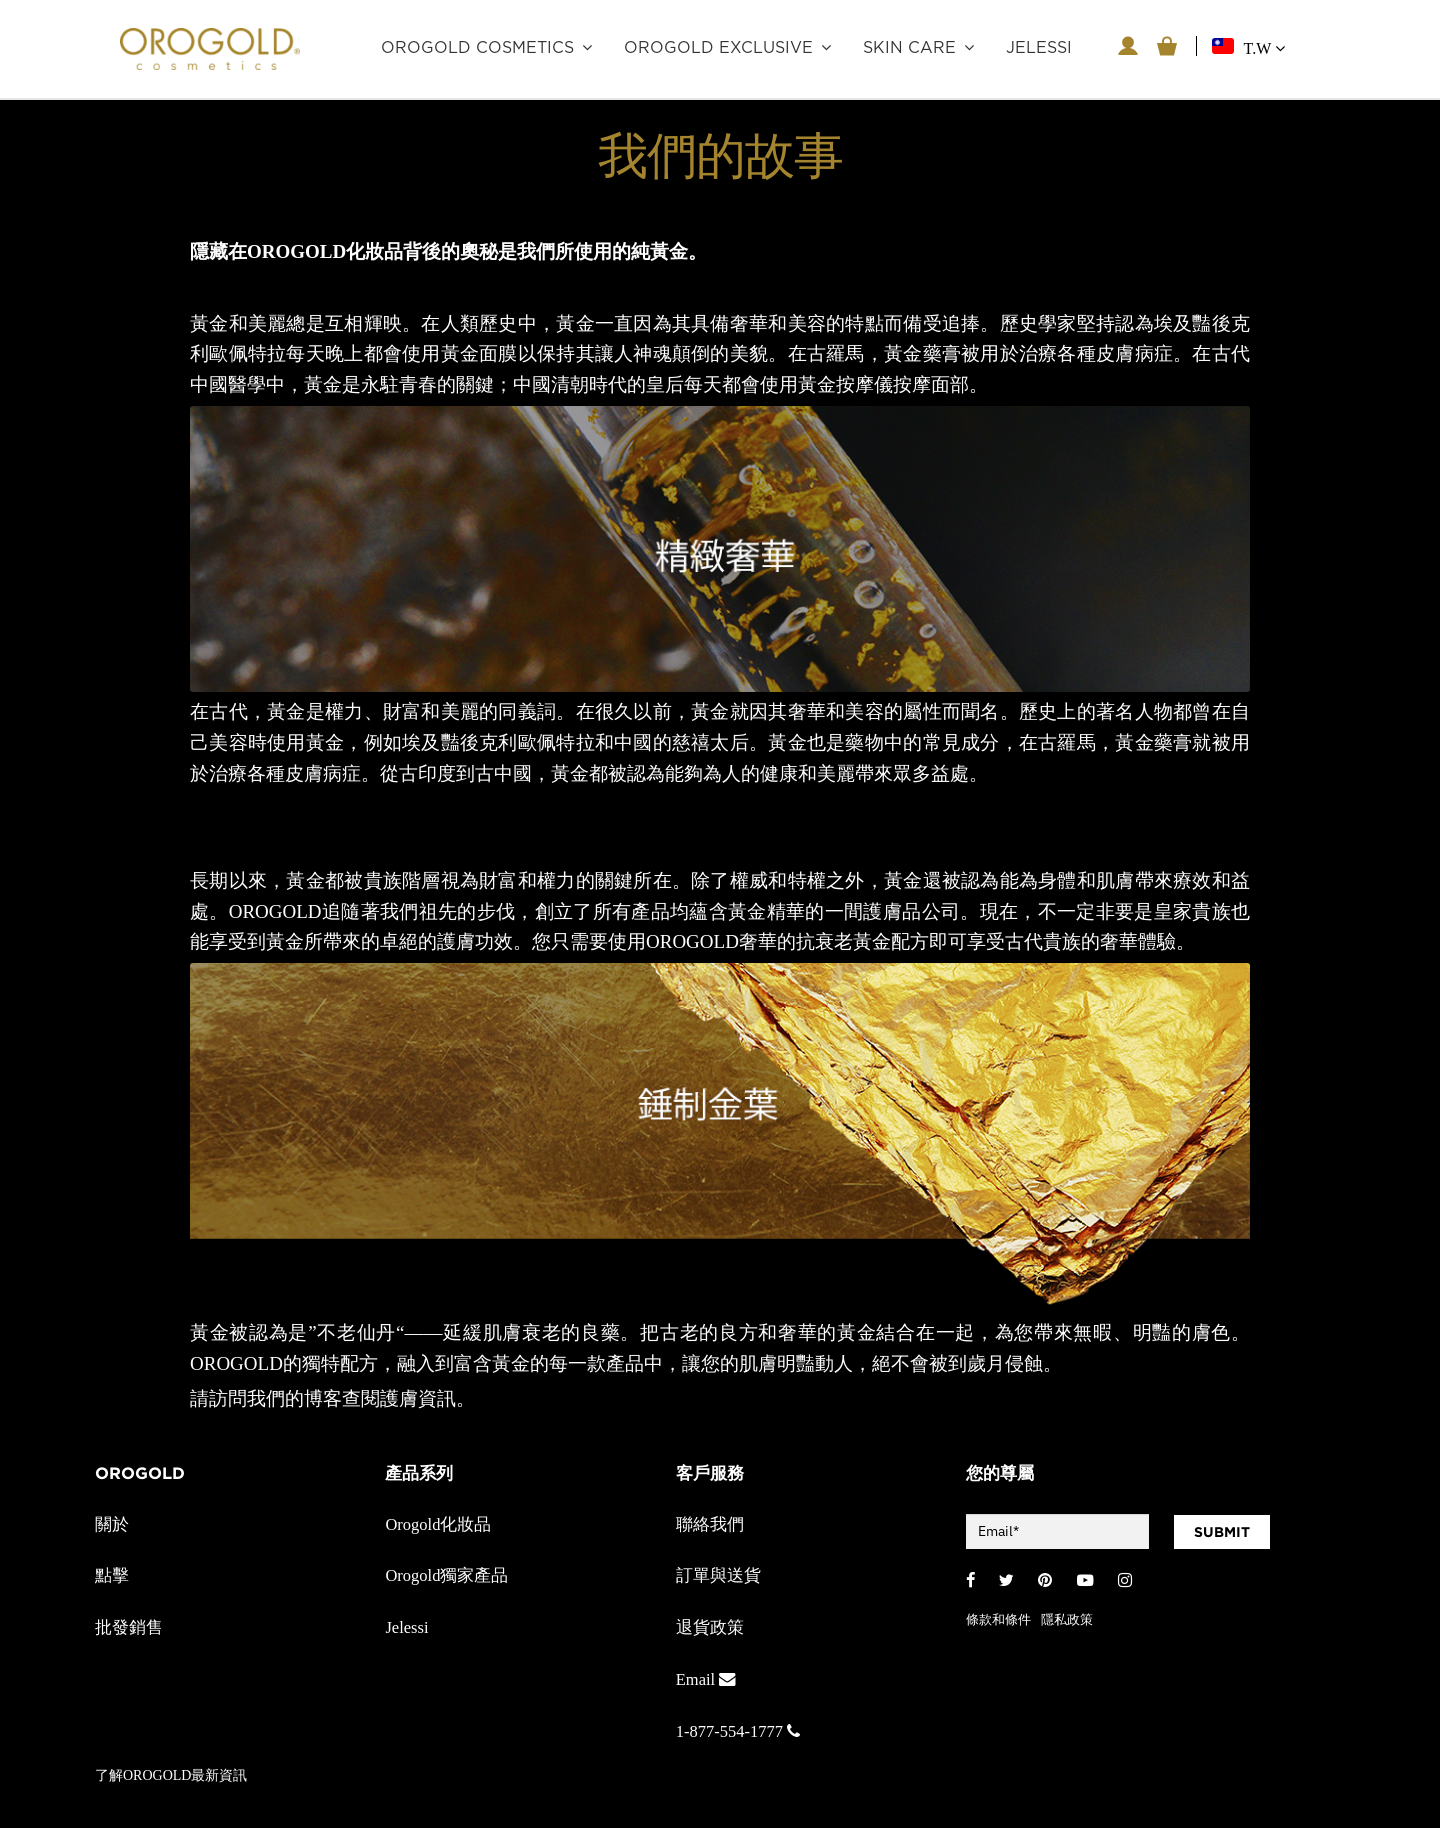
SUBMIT (1222, 1532)
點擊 (112, 1575)
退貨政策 (710, 1627)
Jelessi (406, 1627)
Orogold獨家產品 (446, 1575)
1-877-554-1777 (738, 1731)
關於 (112, 1524)
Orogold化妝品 (438, 1524)
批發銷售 (129, 1627)
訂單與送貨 (718, 1575)
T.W (1264, 48)
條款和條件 (998, 1619)
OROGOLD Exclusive (718, 48)
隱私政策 (1067, 1619)
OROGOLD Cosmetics (477, 48)
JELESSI (1039, 48)
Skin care (909, 48)
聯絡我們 (710, 1524)
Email (706, 1679)
